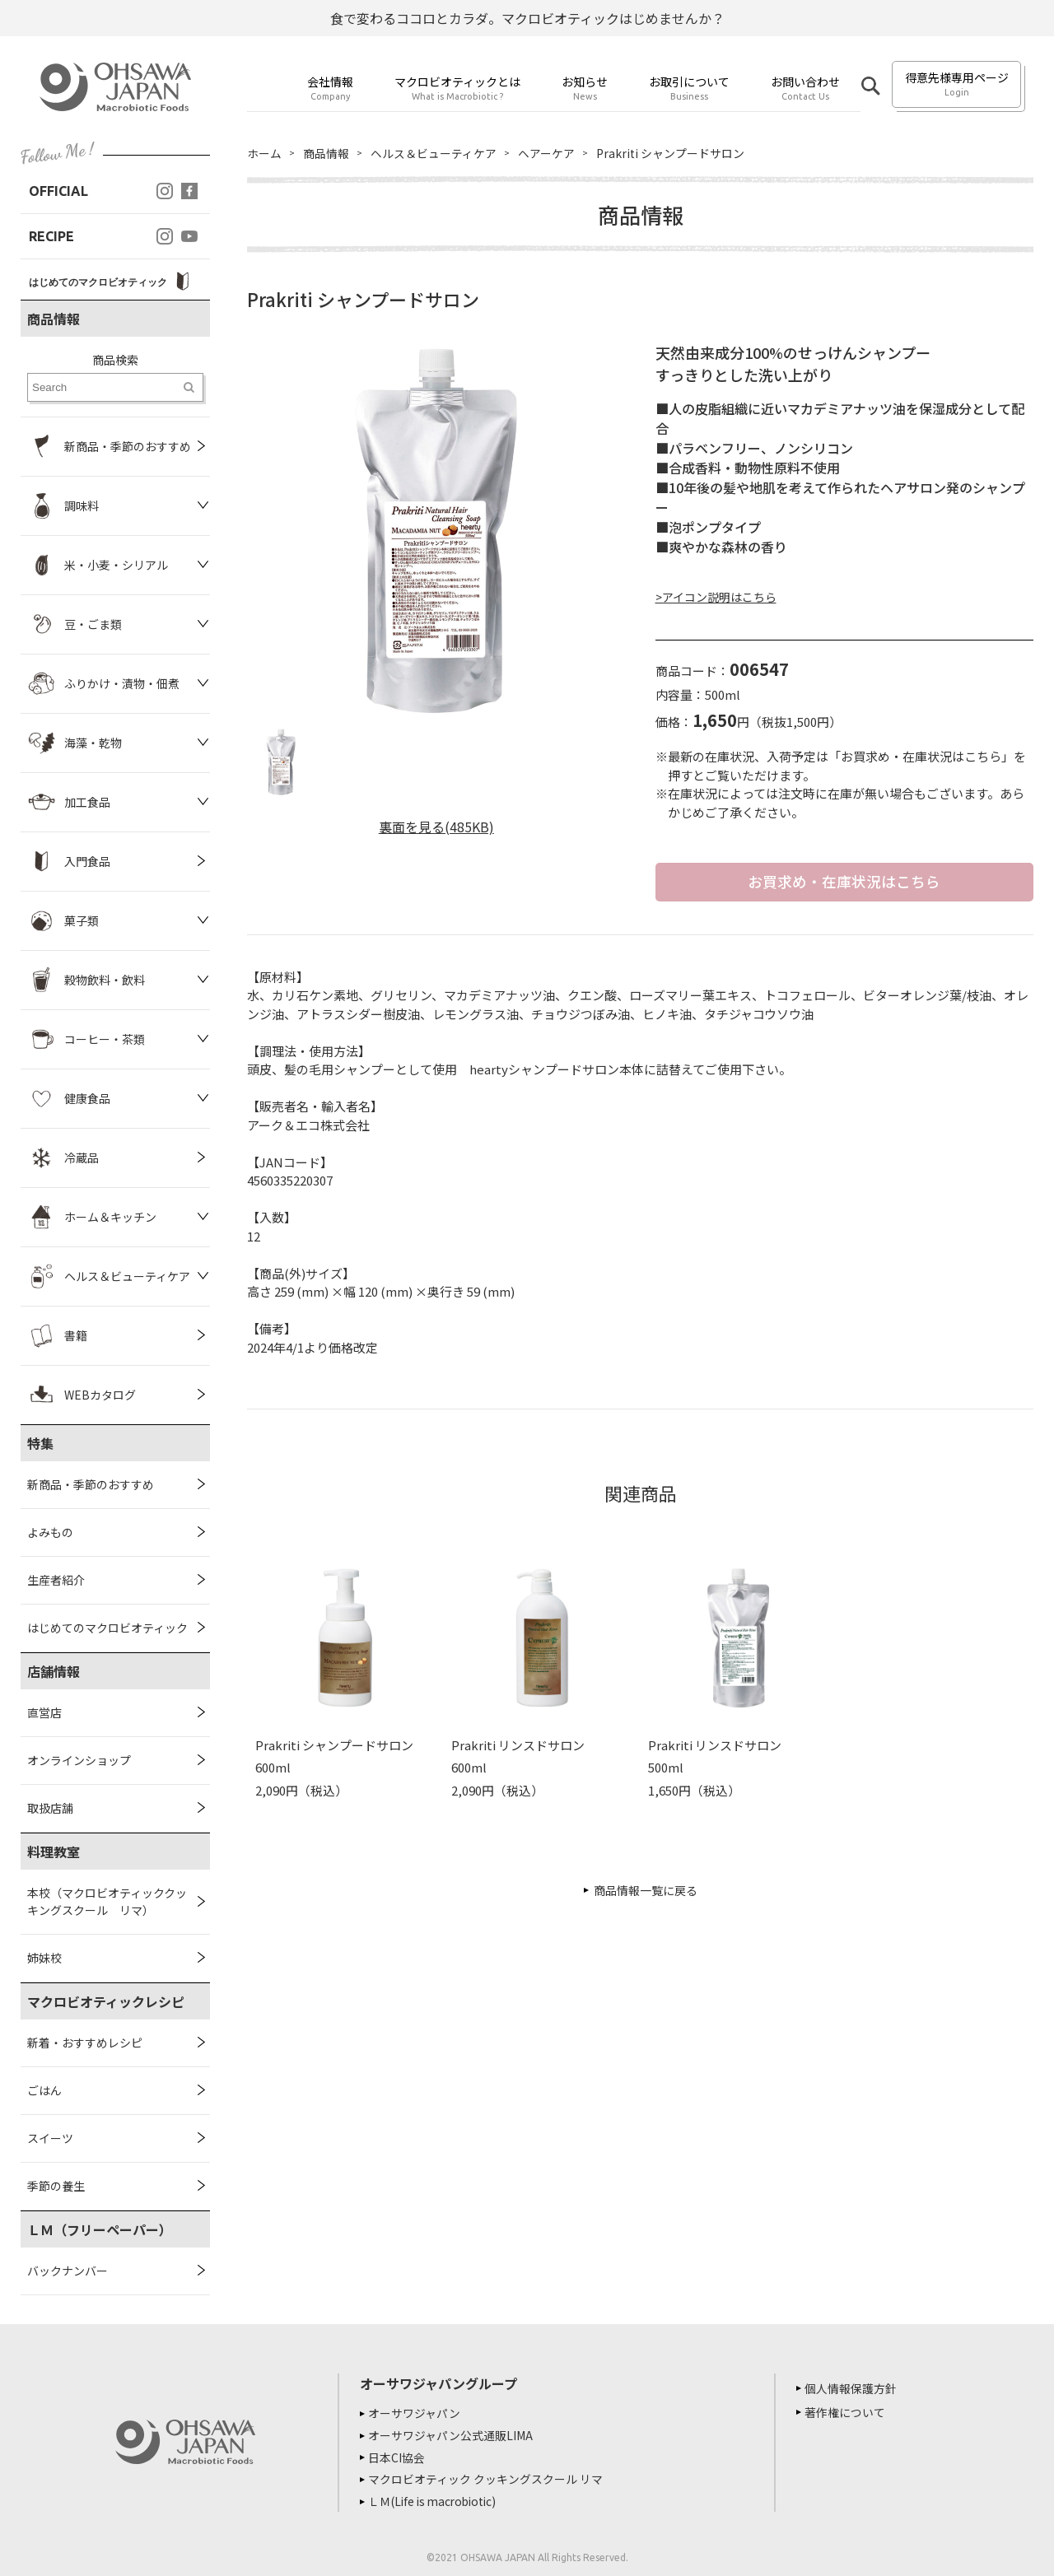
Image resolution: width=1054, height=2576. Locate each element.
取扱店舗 (50, 1808)
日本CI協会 (398, 2456)
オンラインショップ (79, 1760)
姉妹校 (44, 1957)
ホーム (264, 153)
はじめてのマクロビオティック (107, 1627)
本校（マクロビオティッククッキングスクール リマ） (107, 1901)
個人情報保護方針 (852, 2388)
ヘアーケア (546, 153)
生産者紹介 (56, 1580)
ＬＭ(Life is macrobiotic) (437, 2498)
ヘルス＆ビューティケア (434, 153)
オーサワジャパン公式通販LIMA (452, 2434)
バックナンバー (67, 2270)
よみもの (50, 1532)
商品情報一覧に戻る (645, 1890)
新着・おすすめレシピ (84, 2042)
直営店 (44, 1712)
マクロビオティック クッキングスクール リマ (487, 2477)
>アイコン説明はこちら (716, 597)
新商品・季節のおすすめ (90, 1484)
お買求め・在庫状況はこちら (844, 881)
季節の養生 (56, 2186)
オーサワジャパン (416, 2413)
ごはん (44, 2090)
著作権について (846, 2412)
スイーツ (50, 2138)
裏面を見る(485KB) (436, 826)
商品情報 (326, 153)
